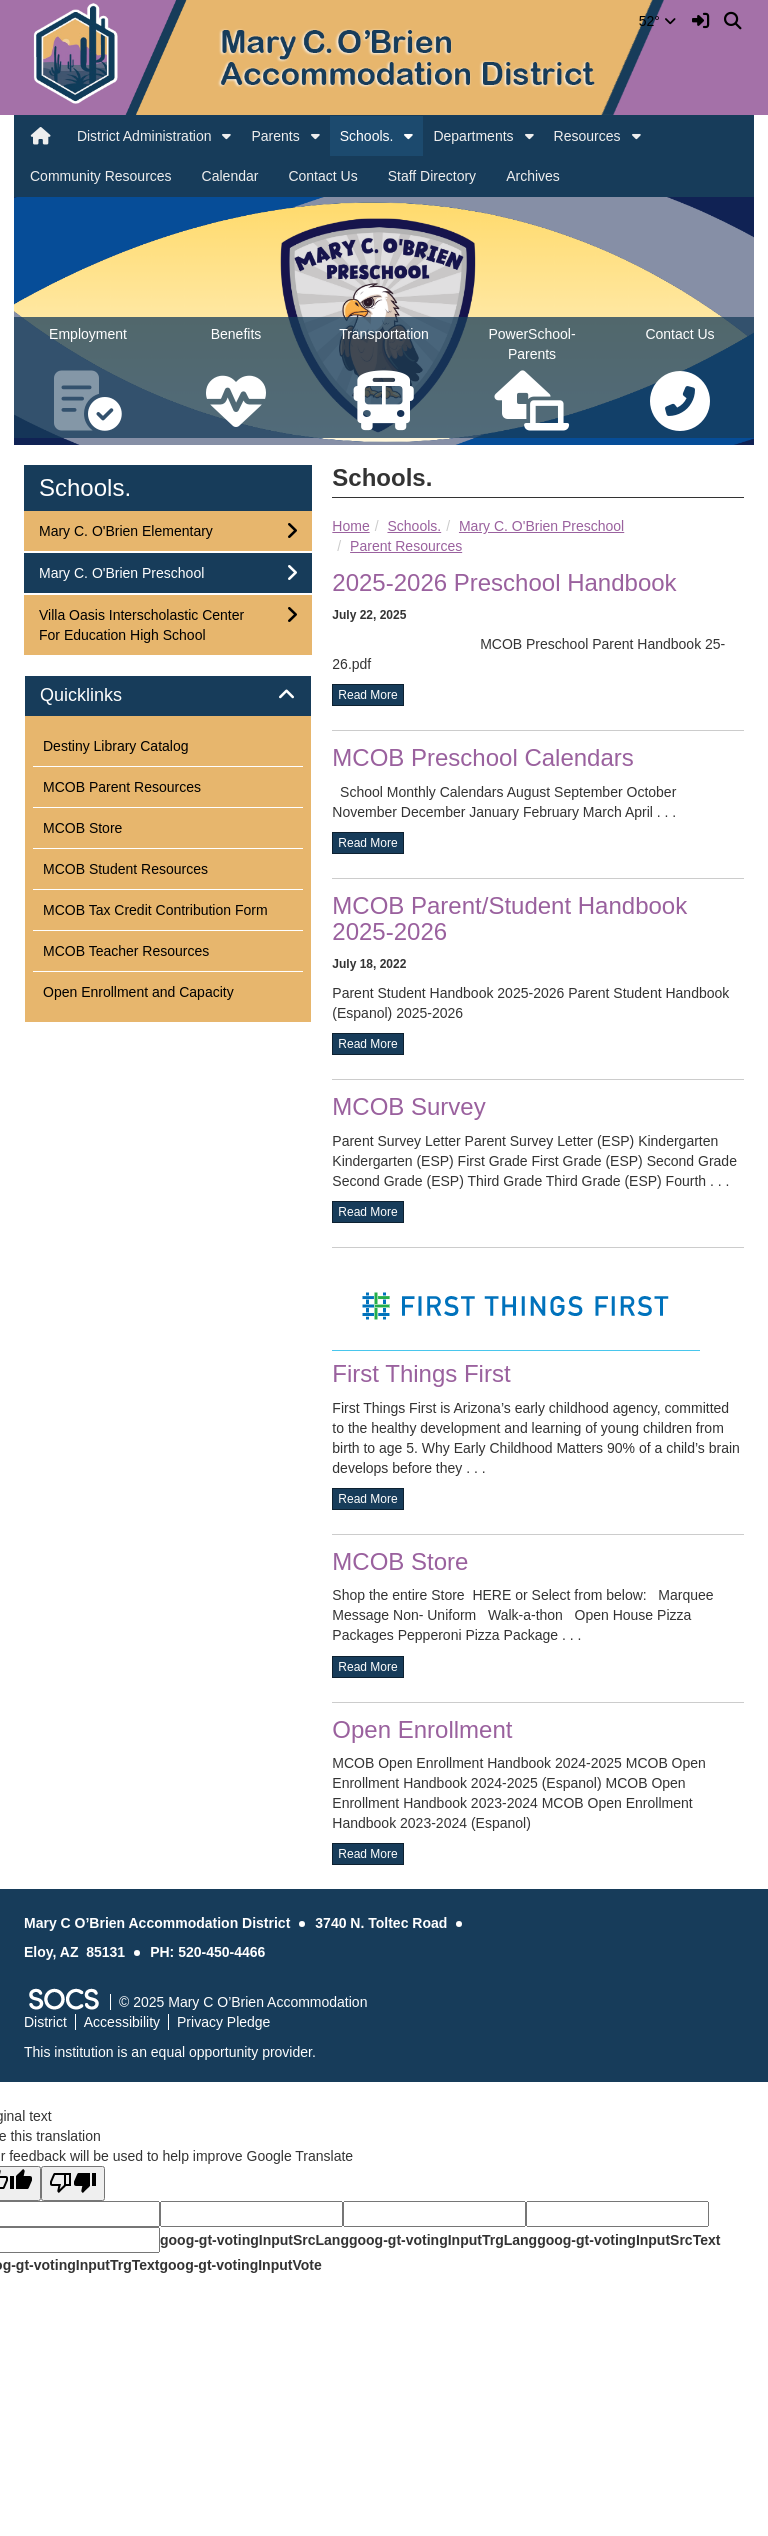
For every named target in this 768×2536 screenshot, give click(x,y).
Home (350, 526)
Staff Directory (432, 176)
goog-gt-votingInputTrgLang (443, 2240)
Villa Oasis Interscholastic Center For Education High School (141, 623)
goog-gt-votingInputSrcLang (254, 2240)
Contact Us (322, 176)
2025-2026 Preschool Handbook (504, 582)
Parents (275, 136)
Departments (473, 136)
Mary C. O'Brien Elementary (125, 529)
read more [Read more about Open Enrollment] (367, 1854)
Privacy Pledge (223, 2022)
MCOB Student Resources (125, 869)
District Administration (144, 136)
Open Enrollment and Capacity (138, 992)
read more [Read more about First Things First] (367, 1499)
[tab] (168, 696)
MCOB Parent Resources (122, 787)
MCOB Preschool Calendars (482, 757)
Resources (587, 136)
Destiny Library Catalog (116, 746)
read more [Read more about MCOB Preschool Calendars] (367, 843)
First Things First (421, 1373)
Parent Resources (406, 546)
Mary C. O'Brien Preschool (541, 526)
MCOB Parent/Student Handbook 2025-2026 (509, 918)
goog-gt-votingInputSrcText (628, 2240)
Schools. (367, 136)
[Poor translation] (73, 2183)
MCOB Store (400, 1561)
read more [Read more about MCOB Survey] (367, 1212)
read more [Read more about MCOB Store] (367, 1667)
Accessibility (122, 2022)
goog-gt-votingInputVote (240, 2265)
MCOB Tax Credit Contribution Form (155, 910)
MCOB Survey (408, 1106)
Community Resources (101, 176)
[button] (226, 136)
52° (657, 21)
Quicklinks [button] (103, 695)
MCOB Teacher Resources (126, 951)
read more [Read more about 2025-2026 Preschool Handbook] (367, 695)
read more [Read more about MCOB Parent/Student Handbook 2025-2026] (367, 1044)
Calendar (230, 176)
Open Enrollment (422, 1729)
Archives (533, 176)
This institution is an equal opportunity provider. (170, 2052)
